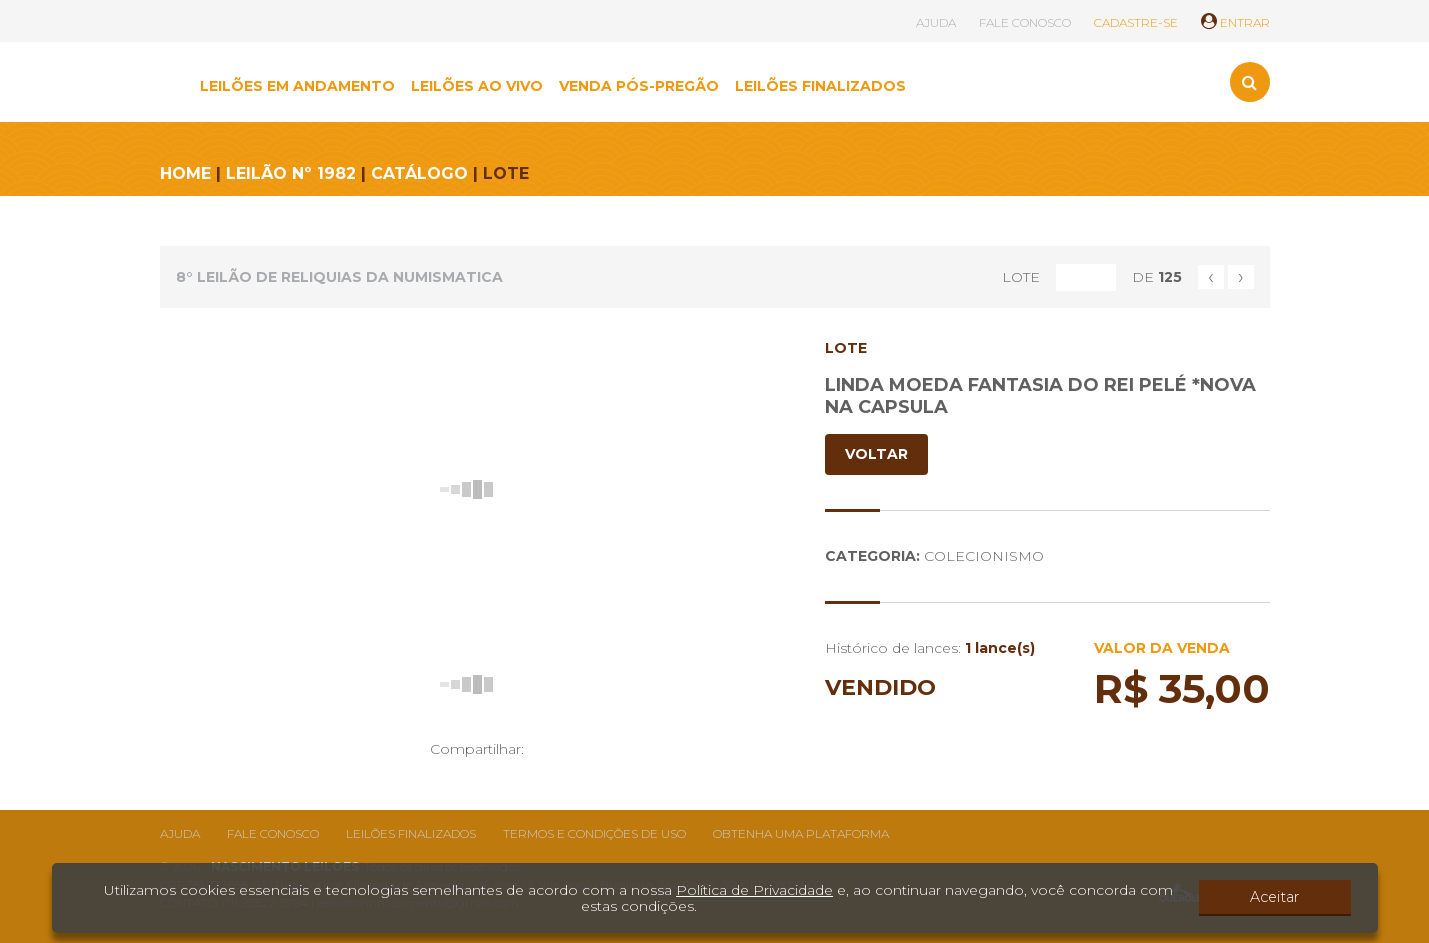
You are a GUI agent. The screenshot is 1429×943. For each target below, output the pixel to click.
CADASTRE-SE (1136, 22)
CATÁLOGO (419, 173)
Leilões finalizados (411, 833)
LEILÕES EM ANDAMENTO (297, 86)
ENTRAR (1235, 22)
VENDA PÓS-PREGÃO (639, 86)
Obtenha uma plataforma (801, 833)
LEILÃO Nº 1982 (291, 173)
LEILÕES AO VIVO (477, 86)
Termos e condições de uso (594, 833)
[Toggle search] (1250, 82)
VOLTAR (876, 454)
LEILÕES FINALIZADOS (820, 86)
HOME (185, 173)
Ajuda (180, 833)
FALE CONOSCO (1025, 22)
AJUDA (936, 22)
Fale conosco (273, 833)
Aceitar (1295, 898)
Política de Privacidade (754, 890)
